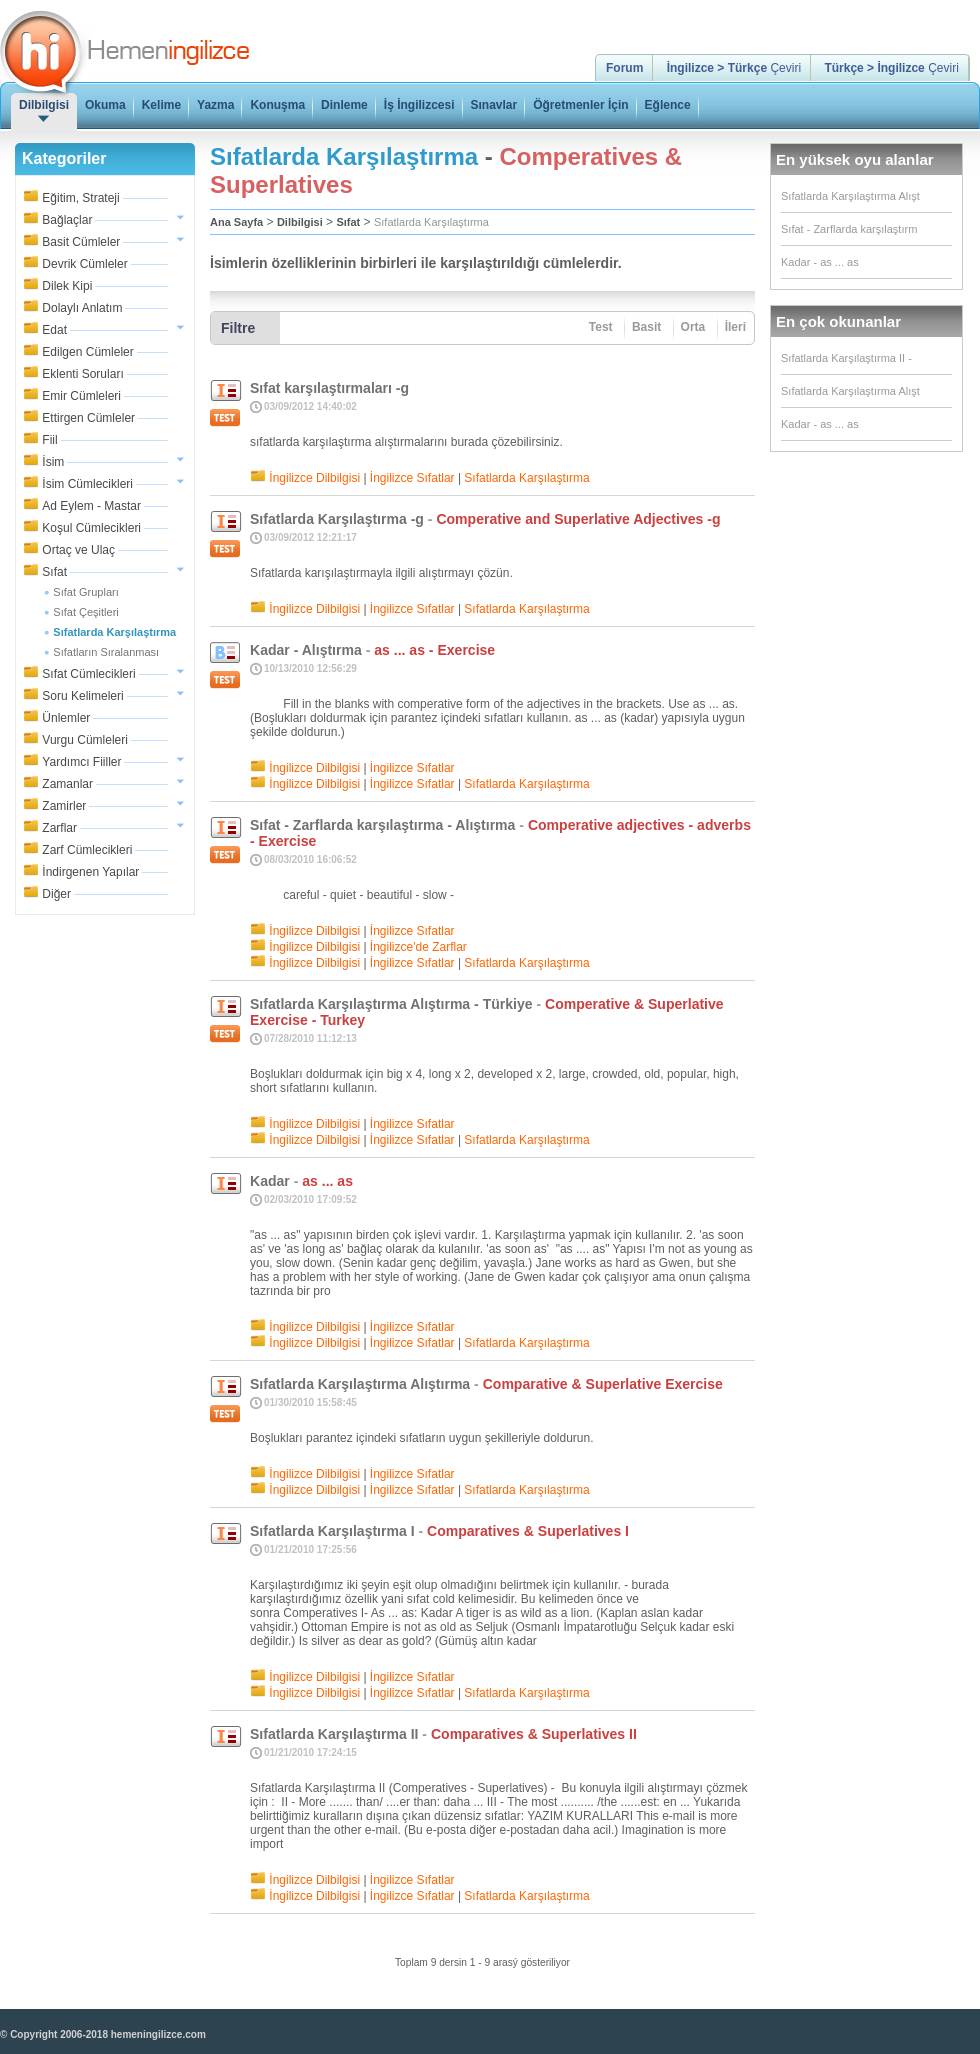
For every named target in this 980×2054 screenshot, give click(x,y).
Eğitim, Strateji (80, 198)
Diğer (56, 894)
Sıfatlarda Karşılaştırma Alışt (850, 196)
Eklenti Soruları (82, 374)
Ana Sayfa (236, 222)
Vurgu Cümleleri (85, 740)
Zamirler (64, 806)
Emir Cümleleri (81, 396)
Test (601, 327)
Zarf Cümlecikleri (87, 850)
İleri (735, 327)
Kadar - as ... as (820, 262)
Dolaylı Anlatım (82, 308)
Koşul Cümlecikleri (91, 528)
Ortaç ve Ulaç (78, 550)
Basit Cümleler (81, 242)
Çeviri (734, 68)
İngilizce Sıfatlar (412, 478)
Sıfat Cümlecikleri (88, 674)
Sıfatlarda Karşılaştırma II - (846, 358)
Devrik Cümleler (84, 264)
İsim (53, 462)
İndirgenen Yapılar (90, 872)
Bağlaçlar (67, 220)
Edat (54, 330)
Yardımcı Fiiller (81, 762)
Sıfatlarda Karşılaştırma (431, 222)
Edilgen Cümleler (87, 352)
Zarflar (59, 828)
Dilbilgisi (300, 222)
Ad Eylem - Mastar (91, 506)
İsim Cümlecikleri (87, 484)
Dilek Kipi (67, 286)
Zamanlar (67, 784)
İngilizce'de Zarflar (418, 947)
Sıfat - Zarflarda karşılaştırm (849, 229)
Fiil (49, 440)
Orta (693, 327)
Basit (646, 327)
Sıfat (54, 572)
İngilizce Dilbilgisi (314, 478)
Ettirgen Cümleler (88, 418)
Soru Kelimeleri (82, 696)
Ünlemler (66, 718)
